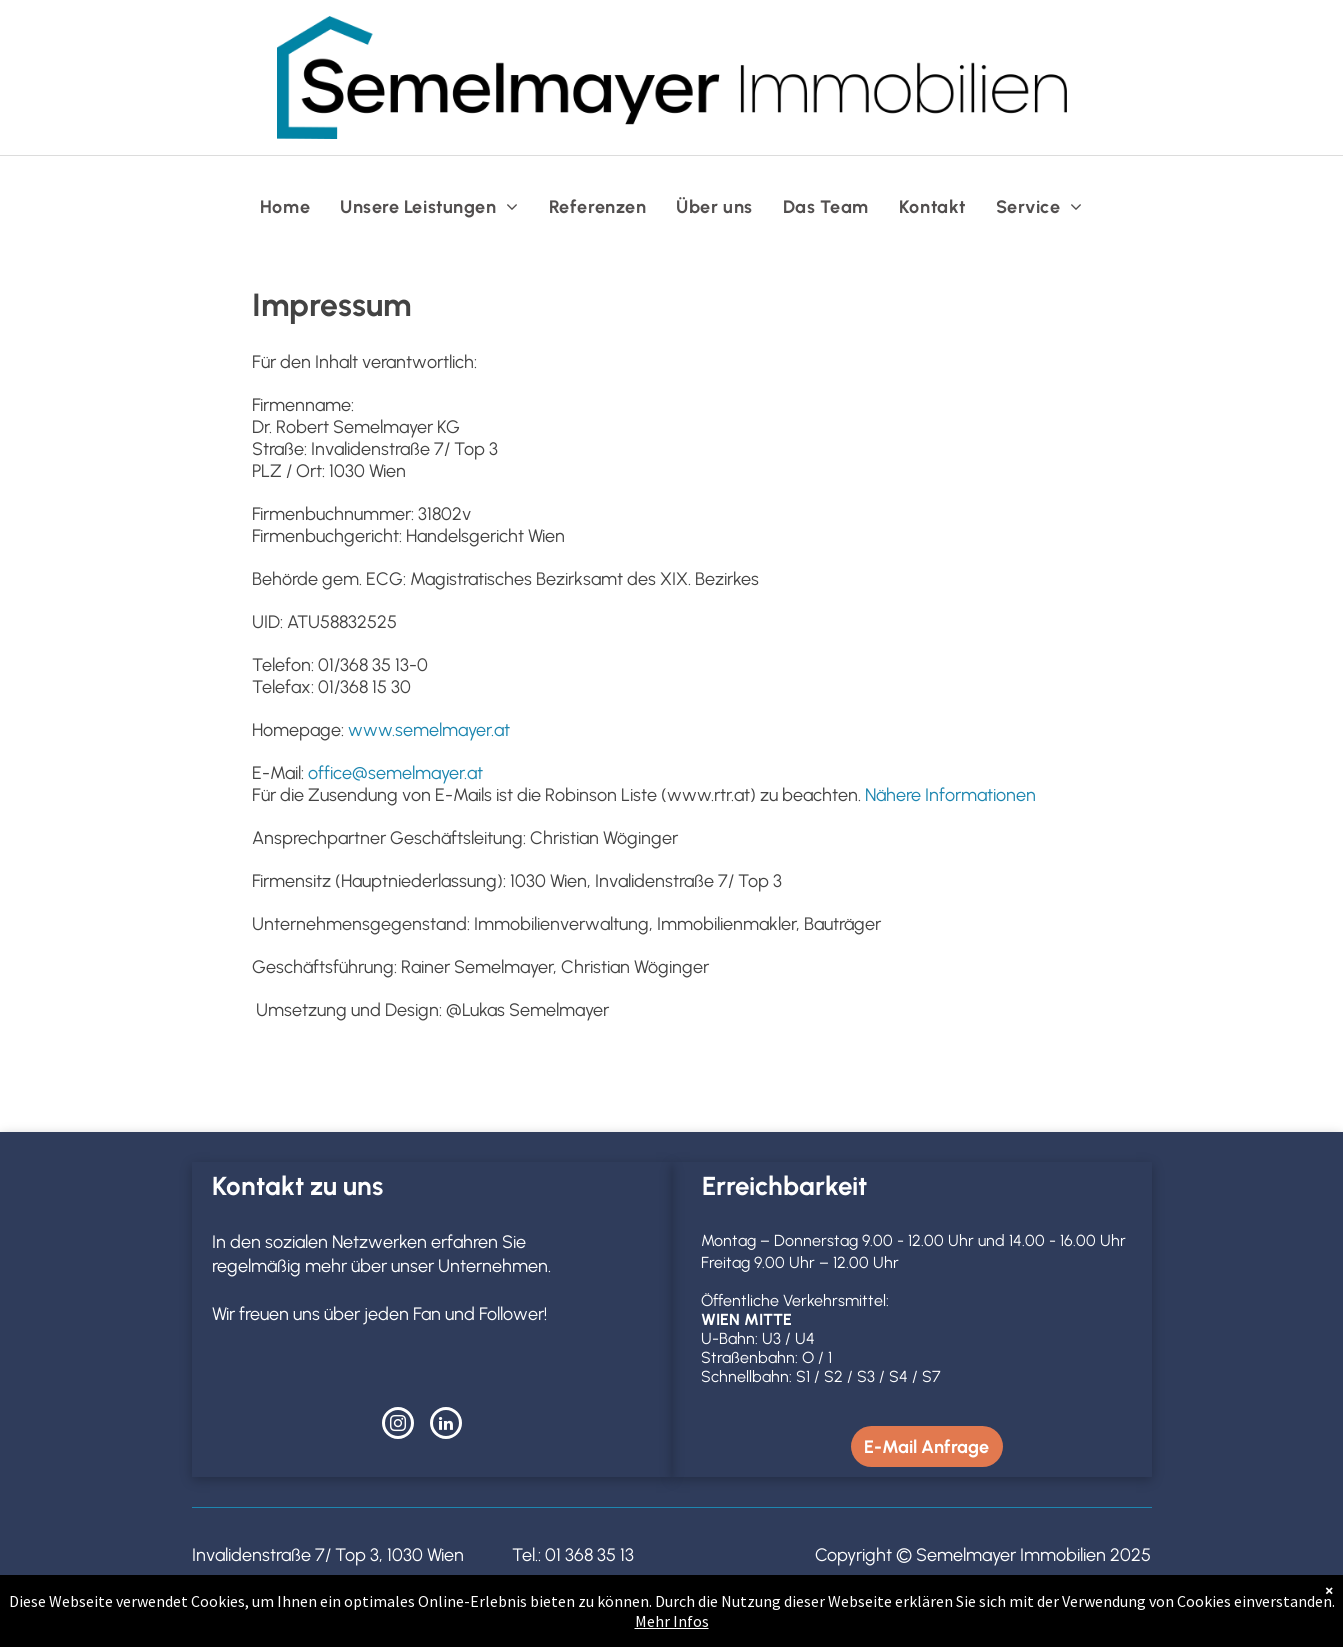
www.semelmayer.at (429, 730)
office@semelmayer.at (395, 773)
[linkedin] (446, 1425)
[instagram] (398, 1425)
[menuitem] (285, 207)
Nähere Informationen (950, 795)
